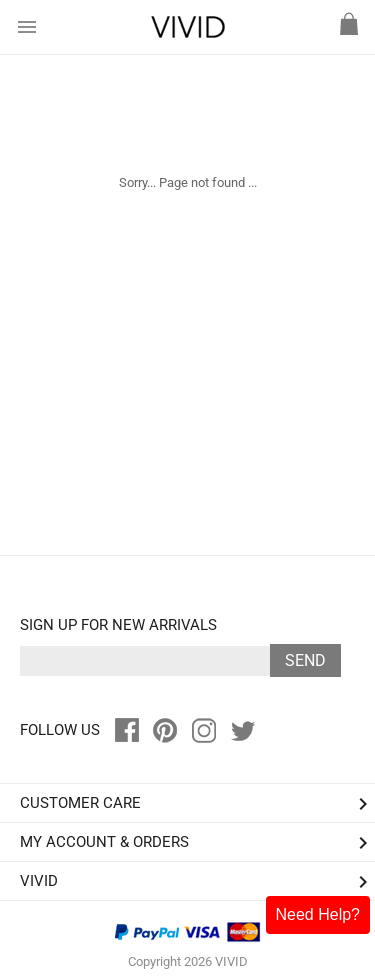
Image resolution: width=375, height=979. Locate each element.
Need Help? (318, 914)
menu (27, 27)
